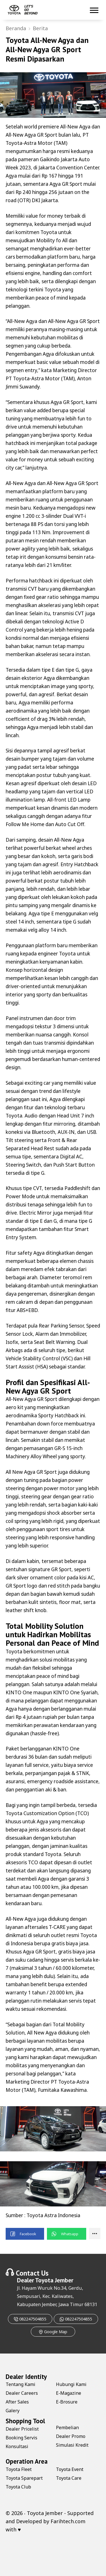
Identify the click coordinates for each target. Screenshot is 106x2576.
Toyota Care (68, 2478)
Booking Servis (21, 2438)
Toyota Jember (54, 2280)
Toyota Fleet (19, 2469)
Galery (13, 2410)
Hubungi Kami (71, 2384)
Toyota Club (18, 2487)
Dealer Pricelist (22, 2429)
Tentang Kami (20, 2384)
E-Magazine (68, 2393)
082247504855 (30, 2319)
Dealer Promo (70, 2436)
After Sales (17, 2402)
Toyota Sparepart (24, 2478)
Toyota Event (69, 2469)
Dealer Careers (22, 2393)
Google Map (53, 2331)
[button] (25, 2234)
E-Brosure (66, 2402)
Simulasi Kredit (72, 2445)
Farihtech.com (68, 2521)
